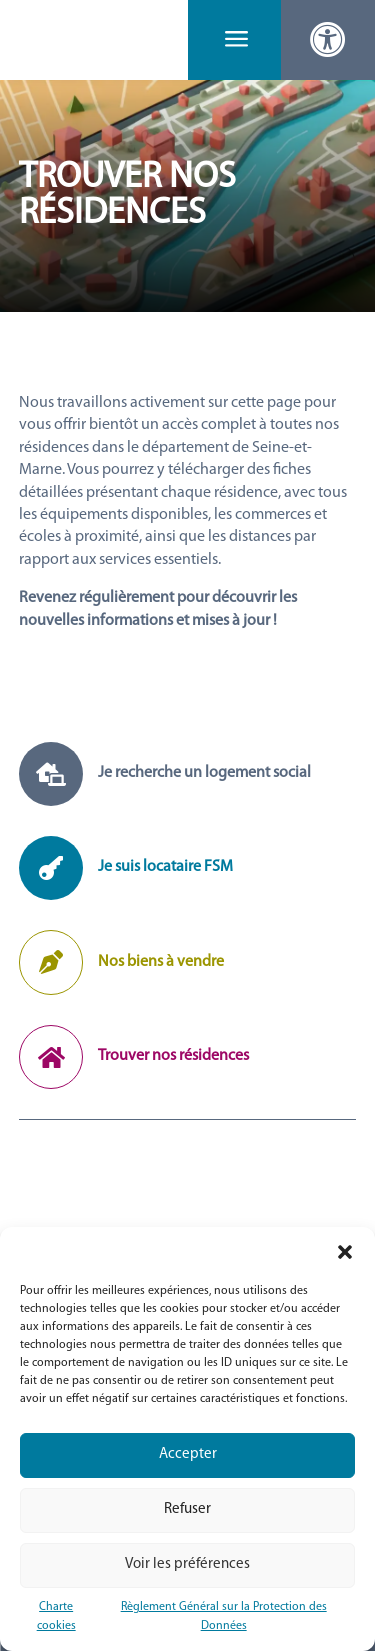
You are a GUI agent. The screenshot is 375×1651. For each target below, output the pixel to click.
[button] (345, 1252)
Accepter (188, 1454)
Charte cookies (56, 1616)
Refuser (187, 1509)
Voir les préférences (187, 1564)
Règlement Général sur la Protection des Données (224, 1616)
